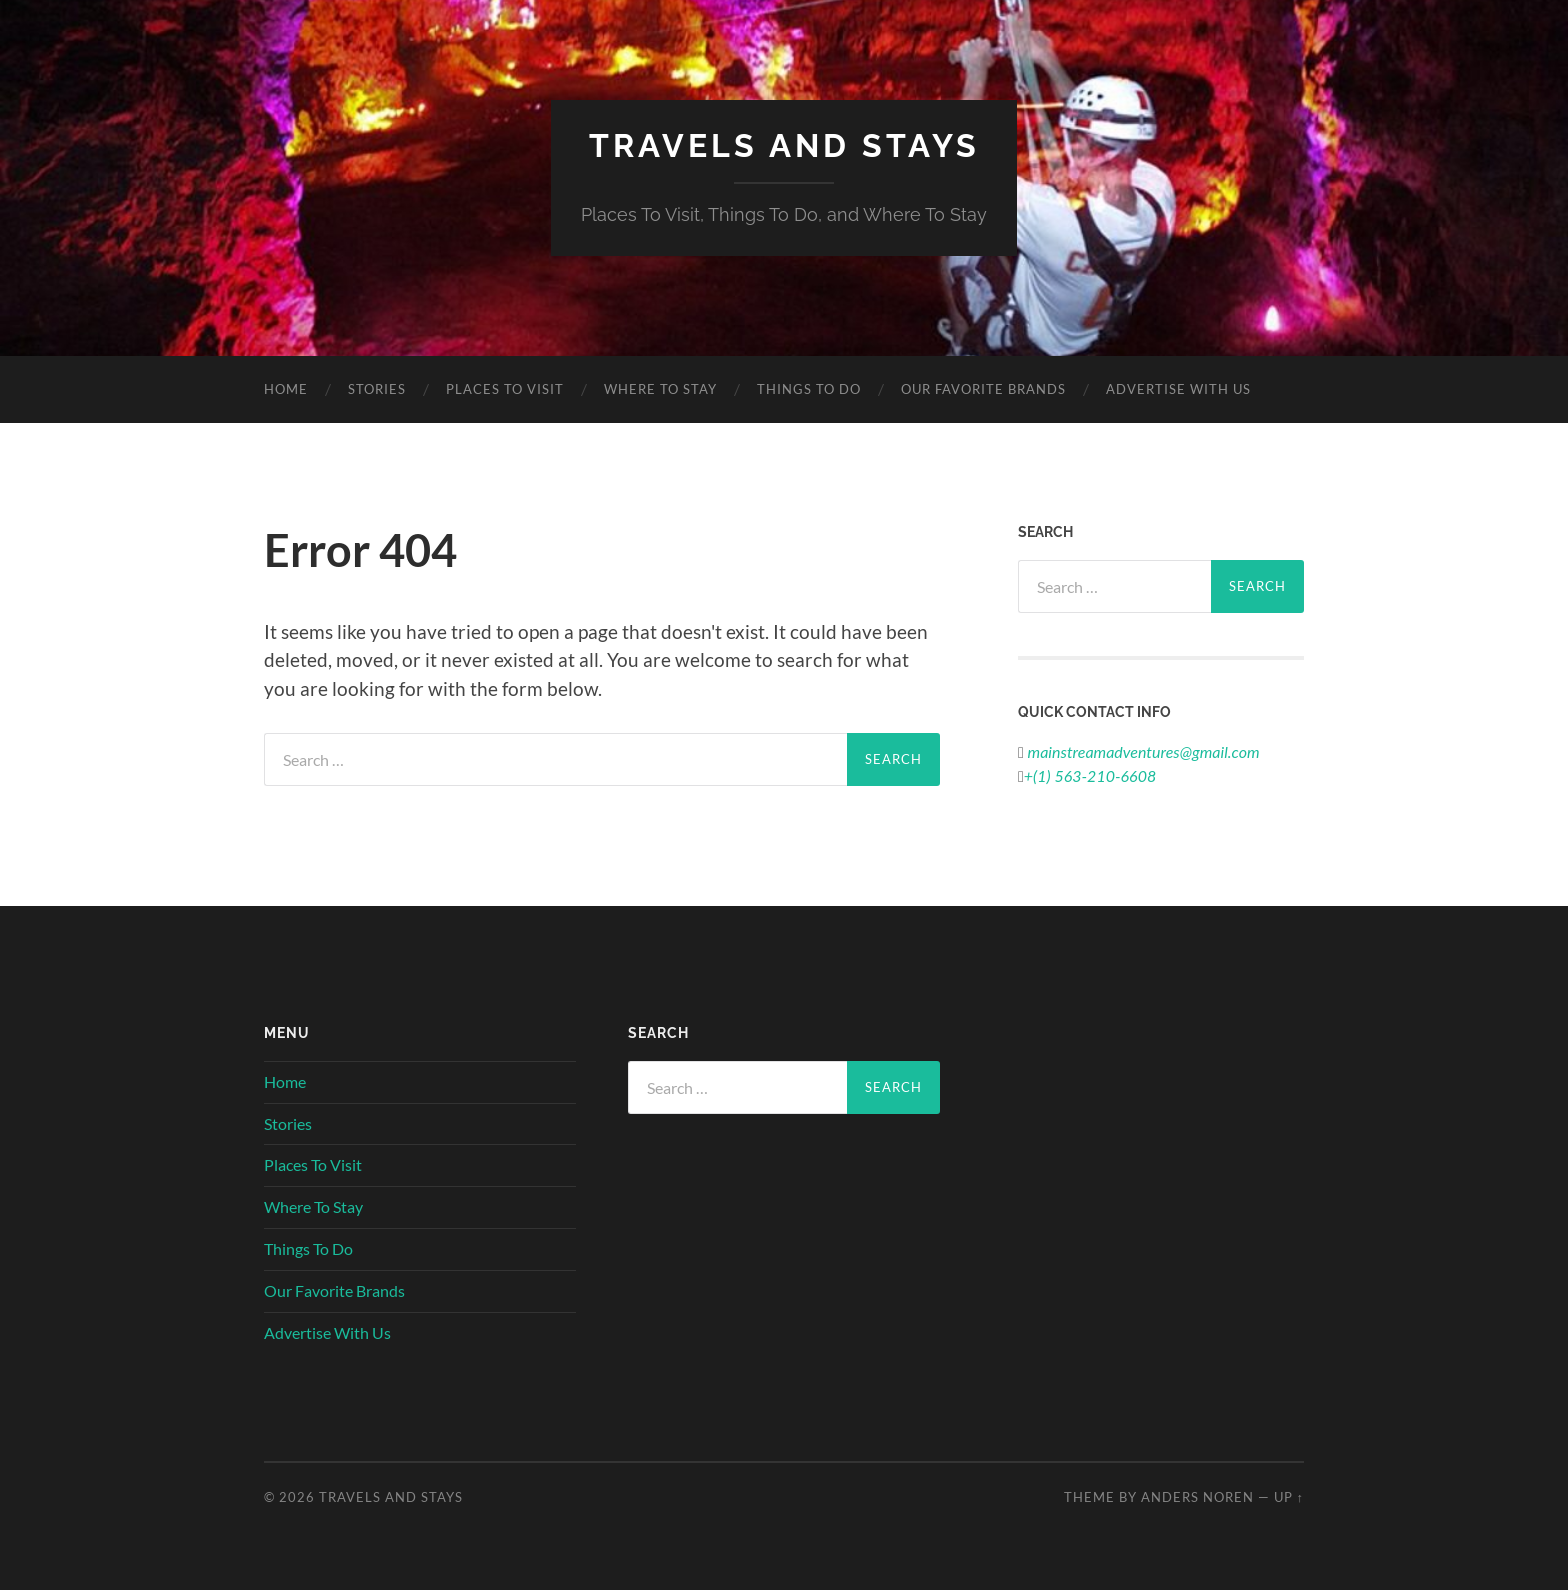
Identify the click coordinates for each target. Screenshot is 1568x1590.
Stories (377, 389)
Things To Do (809, 389)
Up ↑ (1289, 1497)
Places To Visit (505, 389)
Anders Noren (1197, 1497)
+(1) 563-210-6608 (1090, 775)
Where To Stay (660, 389)
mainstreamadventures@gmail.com (1142, 751)
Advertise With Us (1178, 389)
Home (286, 389)
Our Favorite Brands (983, 389)
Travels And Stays (784, 145)
